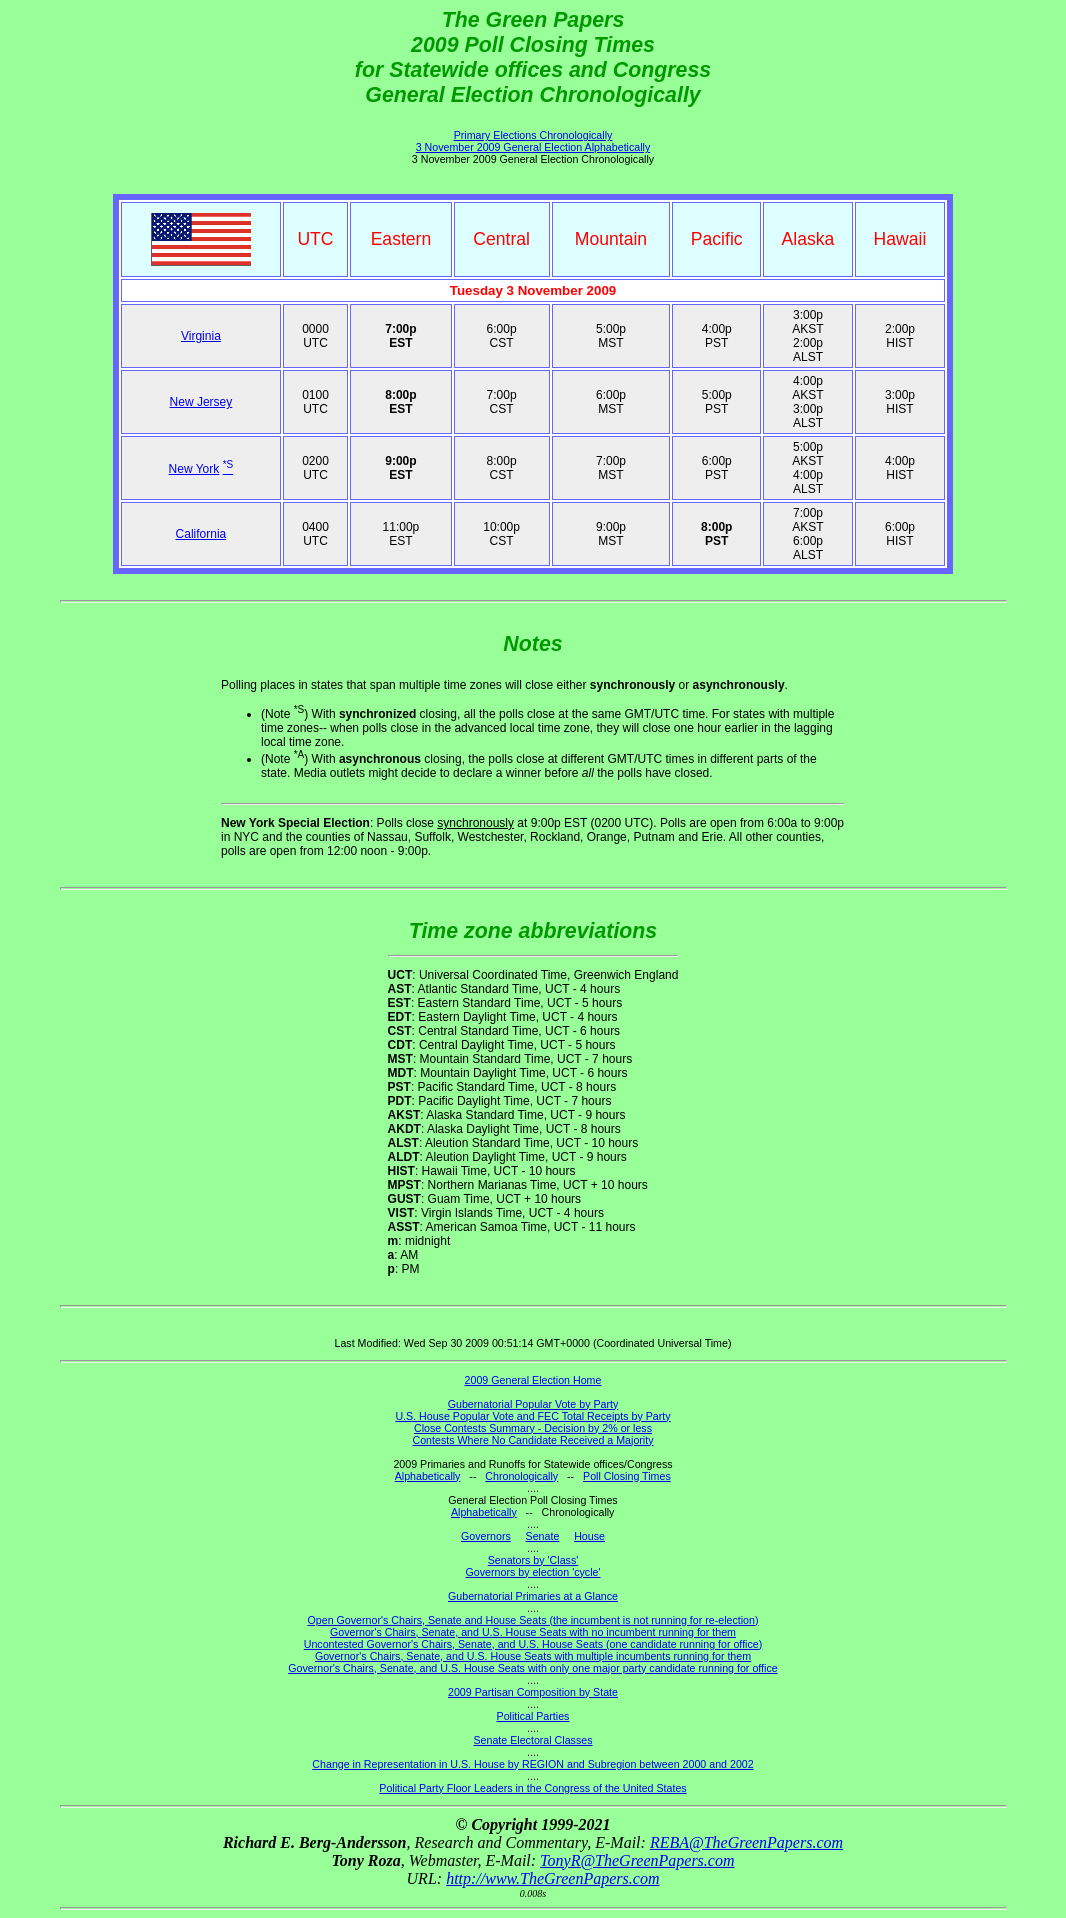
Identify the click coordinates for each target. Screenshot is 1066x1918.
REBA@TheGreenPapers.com (746, 1842)
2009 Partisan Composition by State (533, 1692)
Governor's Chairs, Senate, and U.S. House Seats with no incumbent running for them (533, 1632)
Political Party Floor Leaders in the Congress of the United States (532, 1788)
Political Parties (533, 1716)
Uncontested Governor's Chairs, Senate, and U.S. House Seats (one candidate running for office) (533, 1644)
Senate (543, 1536)
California (201, 534)
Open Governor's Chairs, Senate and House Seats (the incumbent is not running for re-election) (532, 1620)
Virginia (201, 336)
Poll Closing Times (627, 1476)
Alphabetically (428, 1476)
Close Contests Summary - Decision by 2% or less (533, 1428)
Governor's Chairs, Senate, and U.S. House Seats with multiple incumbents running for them (533, 1656)
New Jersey (201, 402)
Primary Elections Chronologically (533, 135)
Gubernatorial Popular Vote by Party (533, 1404)
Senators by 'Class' (533, 1560)
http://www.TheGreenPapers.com (552, 1878)
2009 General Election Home (533, 1380)
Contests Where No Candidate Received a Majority (532, 1440)
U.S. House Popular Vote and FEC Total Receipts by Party (532, 1416)
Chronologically (521, 1476)
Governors (486, 1536)
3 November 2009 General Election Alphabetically (533, 147)
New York (194, 469)
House (589, 1536)
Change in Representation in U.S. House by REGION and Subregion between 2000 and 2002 (532, 1764)
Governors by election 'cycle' (533, 1572)
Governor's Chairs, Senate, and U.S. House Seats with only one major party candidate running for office (532, 1668)
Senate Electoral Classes (532, 1740)
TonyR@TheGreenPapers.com (637, 1860)
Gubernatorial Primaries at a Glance (533, 1596)
